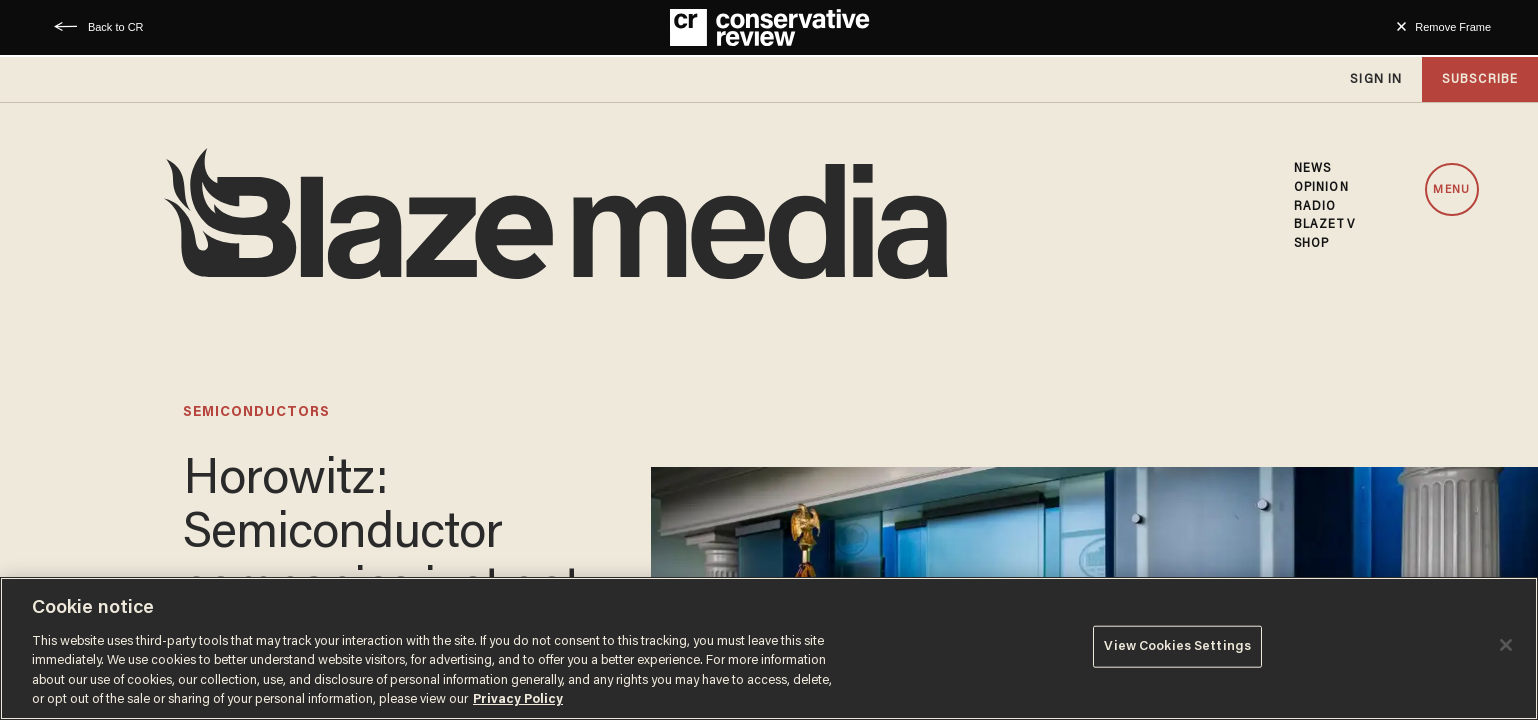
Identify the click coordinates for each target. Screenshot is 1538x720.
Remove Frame (1453, 27)
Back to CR (116, 27)
